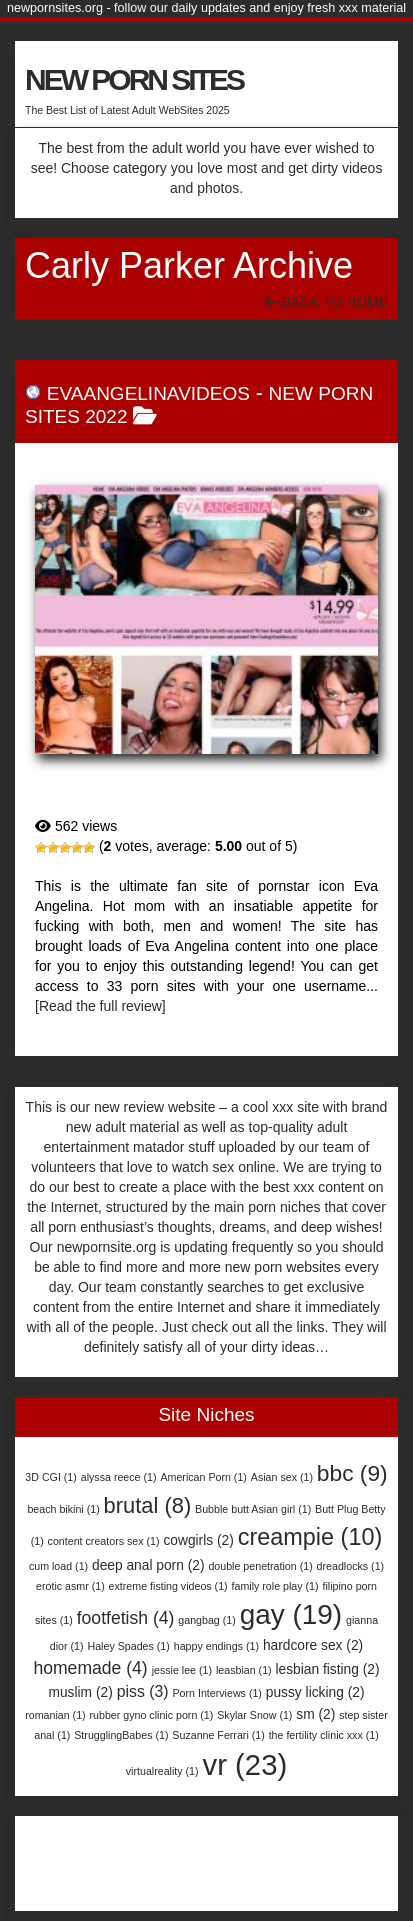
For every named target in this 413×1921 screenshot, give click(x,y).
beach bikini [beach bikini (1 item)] (63, 1509)
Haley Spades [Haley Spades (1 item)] (128, 1646)
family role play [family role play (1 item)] (275, 1586)
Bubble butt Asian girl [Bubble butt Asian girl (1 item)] (253, 1509)
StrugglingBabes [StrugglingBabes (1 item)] (121, 1735)
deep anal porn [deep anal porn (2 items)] (148, 1565)
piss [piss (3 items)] (143, 1691)
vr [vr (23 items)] (244, 1764)
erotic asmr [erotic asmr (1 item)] (70, 1586)
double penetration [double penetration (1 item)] (260, 1566)
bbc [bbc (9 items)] (352, 1473)
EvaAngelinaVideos (148, 393)
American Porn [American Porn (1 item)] (203, 1477)
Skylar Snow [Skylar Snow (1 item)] (254, 1715)
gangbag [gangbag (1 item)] (206, 1620)
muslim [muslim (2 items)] (80, 1692)
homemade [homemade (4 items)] (90, 1668)
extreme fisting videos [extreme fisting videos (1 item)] (168, 1586)
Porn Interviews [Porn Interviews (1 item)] (216, 1693)
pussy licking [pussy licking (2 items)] (315, 1692)
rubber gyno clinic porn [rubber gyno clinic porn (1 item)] (152, 1715)
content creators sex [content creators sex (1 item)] (104, 1541)
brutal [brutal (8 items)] (148, 1505)
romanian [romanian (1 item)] (55, 1715)
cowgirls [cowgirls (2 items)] (198, 1540)
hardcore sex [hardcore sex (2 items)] (313, 1645)
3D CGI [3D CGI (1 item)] (51, 1477)
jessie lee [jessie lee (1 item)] (182, 1670)
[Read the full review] (100, 1006)
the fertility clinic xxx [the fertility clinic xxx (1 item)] (324, 1735)
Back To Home (326, 302)
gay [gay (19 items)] (291, 1614)
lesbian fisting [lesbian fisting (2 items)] (328, 1669)
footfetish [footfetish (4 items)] (126, 1618)
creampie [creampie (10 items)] (310, 1537)
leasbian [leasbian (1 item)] (244, 1670)
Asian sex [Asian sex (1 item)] (282, 1477)
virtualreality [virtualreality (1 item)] (162, 1771)
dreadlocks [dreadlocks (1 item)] (351, 1566)
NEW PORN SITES (134, 79)
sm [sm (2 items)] (315, 1714)
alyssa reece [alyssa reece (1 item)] (119, 1477)
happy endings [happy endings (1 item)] (216, 1646)
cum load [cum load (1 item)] (58, 1566)
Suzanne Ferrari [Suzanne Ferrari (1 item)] (218, 1735)
